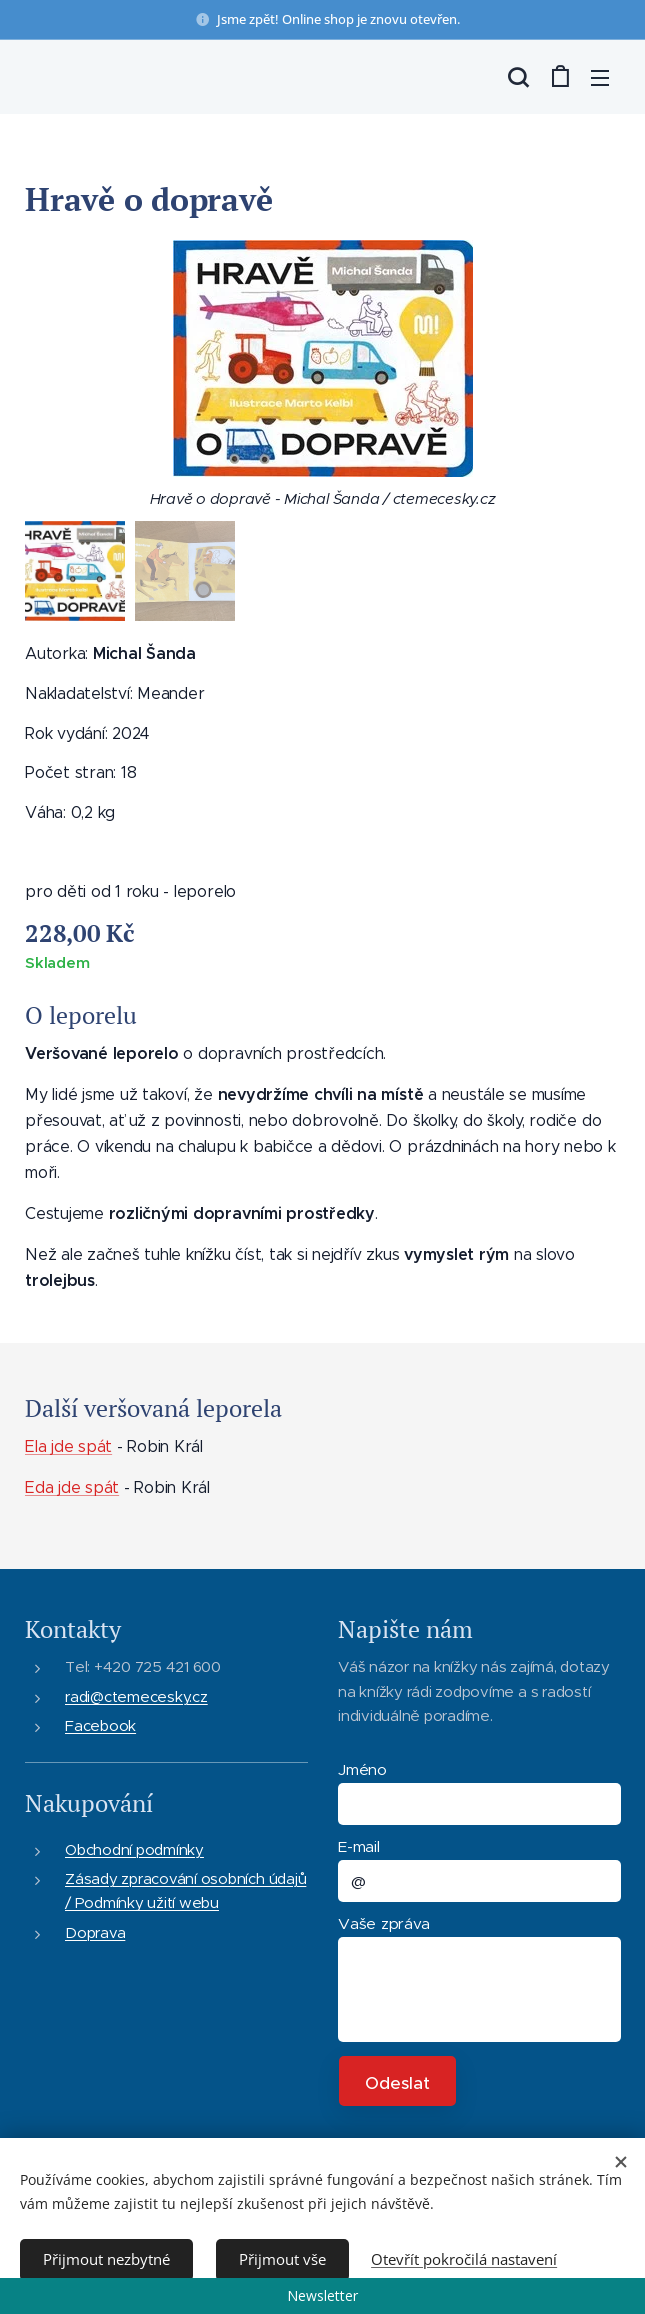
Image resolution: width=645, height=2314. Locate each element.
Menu (600, 78)
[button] (518, 77)
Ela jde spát (68, 1446)
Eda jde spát (72, 1487)
